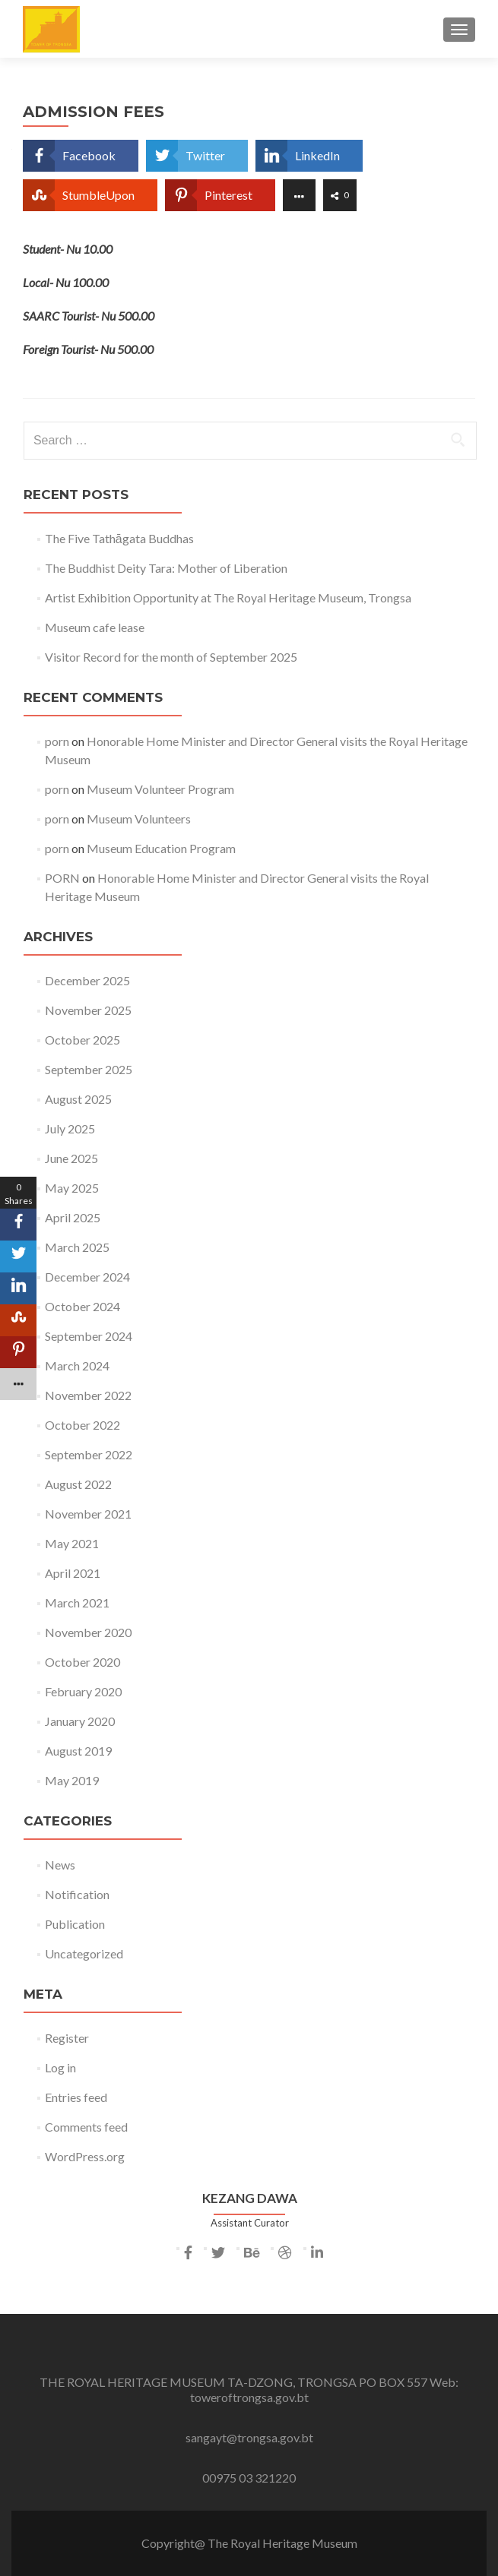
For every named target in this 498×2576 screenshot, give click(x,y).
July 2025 (70, 1128)
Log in (60, 2067)
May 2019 (72, 1780)
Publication (75, 1924)
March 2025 (77, 1247)
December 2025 (87, 980)
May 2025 (72, 1188)
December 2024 (87, 1276)
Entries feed (76, 2097)
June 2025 (71, 1158)
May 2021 (72, 1543)
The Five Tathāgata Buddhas (119, 538)
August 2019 (78, 1750)
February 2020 (83, 1691)
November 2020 (88, 1632)
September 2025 (88, 1069)
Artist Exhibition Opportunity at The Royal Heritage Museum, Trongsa (228, 597)
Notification (77, 1894)
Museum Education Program (161, 848)
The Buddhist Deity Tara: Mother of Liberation (166, 568)
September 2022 (88, 1454)
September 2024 (88, 1336)
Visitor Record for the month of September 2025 (171, 657)
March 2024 (77, 1365)
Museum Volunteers (139, 818)
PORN (62, 878)
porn (57, 741)
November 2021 (88, 1513)
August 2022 (78, 1484)
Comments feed (86, 2126)
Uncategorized (84, 1953)
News (60, 1864)
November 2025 (88, 1010)
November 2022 (88, 1395)
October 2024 (82, 1306)
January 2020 (80, 1721)
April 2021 (72, 1573)
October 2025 (82, 1039)
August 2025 (78, 1099)
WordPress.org (85, 2156)
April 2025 (72, 1217)
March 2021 (77, 1602)
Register (67, 2038)
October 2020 (82, 1662)
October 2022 (82, 1425)
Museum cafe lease (94, 627)
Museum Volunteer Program (160, 789)
